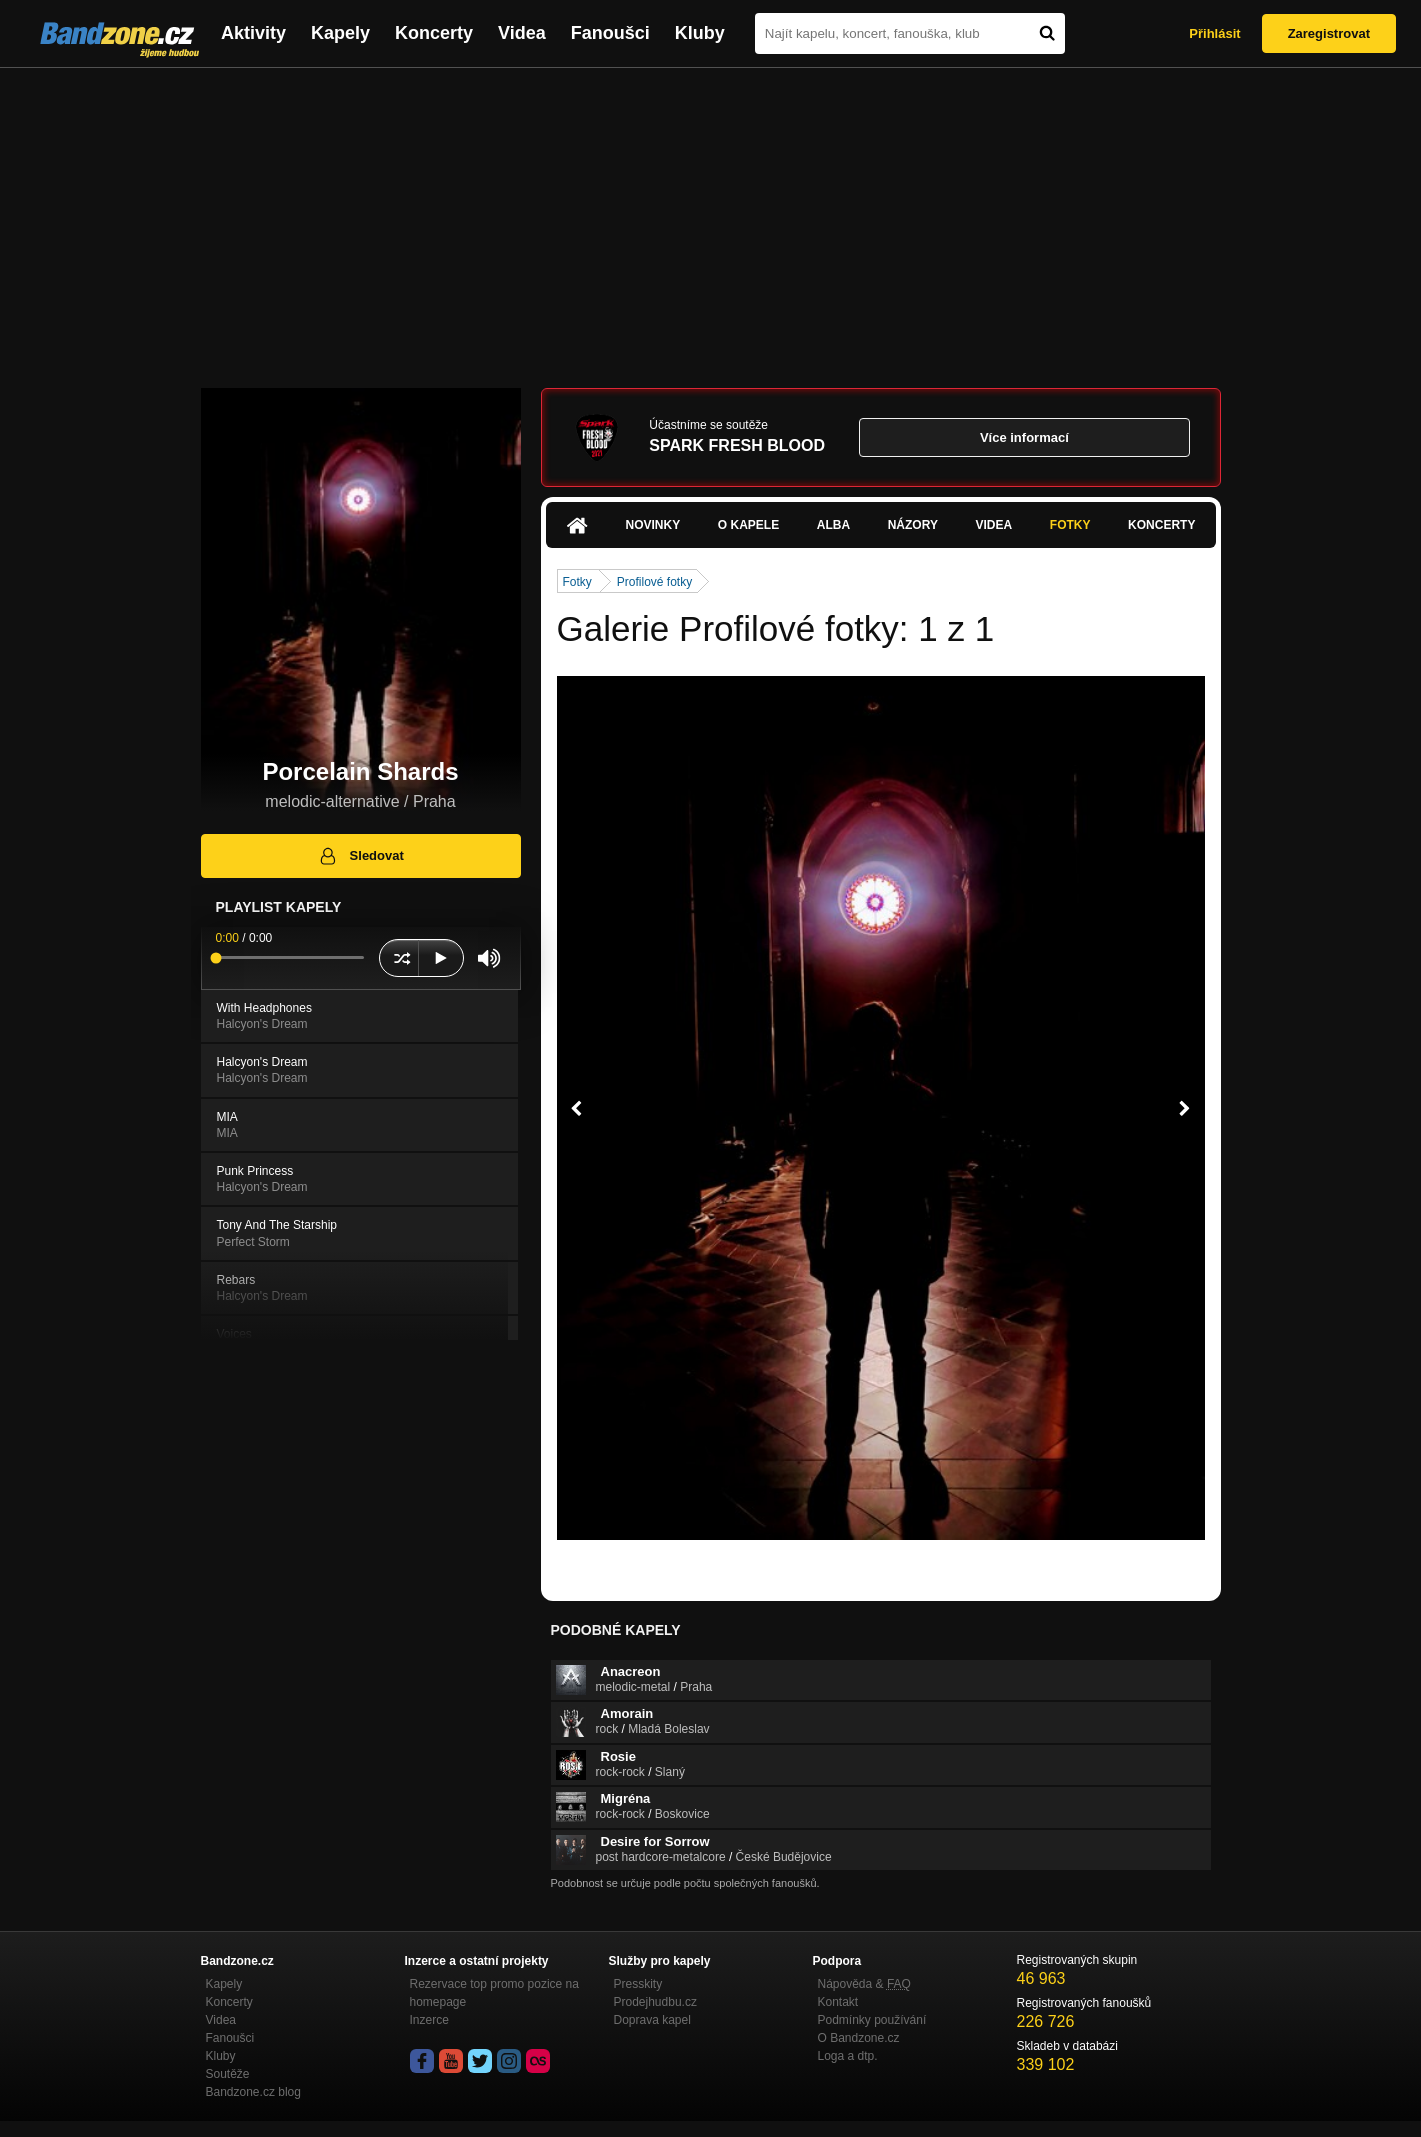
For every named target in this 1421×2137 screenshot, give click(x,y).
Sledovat (360, 856)
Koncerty (434, 33)
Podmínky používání (872, 2020)
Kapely (340, 33)
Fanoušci (610, 33)
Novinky (653, 525)
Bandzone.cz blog (253, 2092)
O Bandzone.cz (859, 2038)
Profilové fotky (654, 582)
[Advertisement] (711, 218)
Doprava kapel (652, 2020)
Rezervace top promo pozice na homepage (494, 1993)
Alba (833, 525)
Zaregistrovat (1329, 33)
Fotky (1070, 525)
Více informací (1024, 437)
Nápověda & (864, 1984)
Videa (522, 33)
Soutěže (228, 2074)
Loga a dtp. (848, 2056)
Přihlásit (1214, 33)
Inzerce (429, 2020)
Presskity (638, 1984)
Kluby (700, 33)
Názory (913, 525)
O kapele (748, 525)
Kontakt (838, 2002)
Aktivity (253, 33)
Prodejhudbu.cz (655, 2002)
